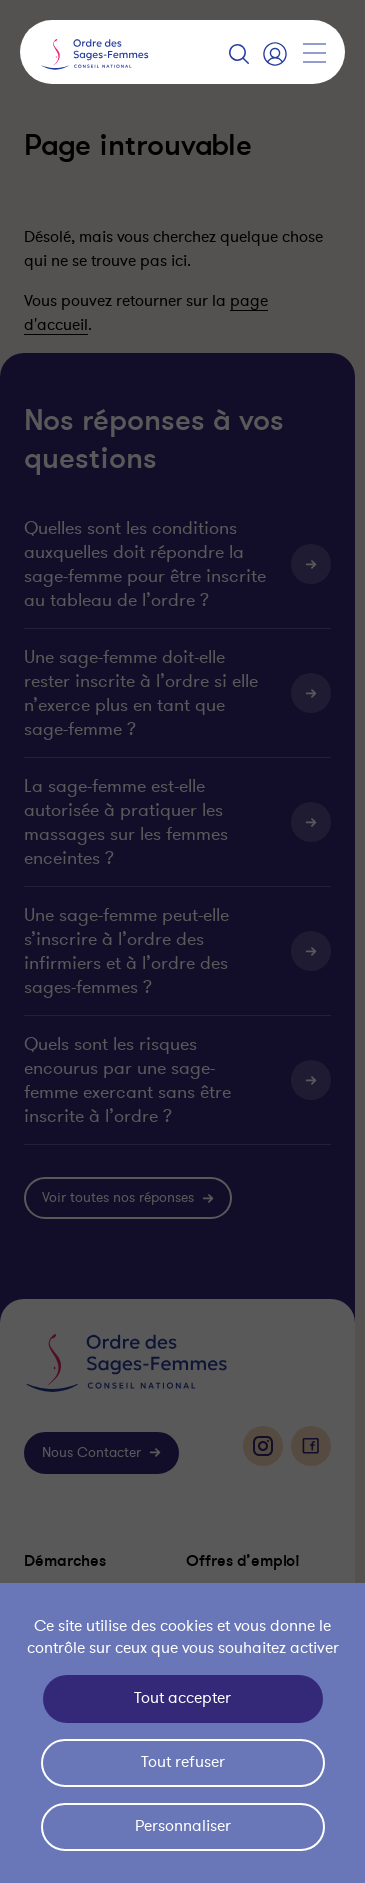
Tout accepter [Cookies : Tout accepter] (182, 1698)
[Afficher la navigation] (314, 53)
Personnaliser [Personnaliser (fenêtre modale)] (183, 1826)
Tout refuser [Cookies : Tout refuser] (183, 1762)
